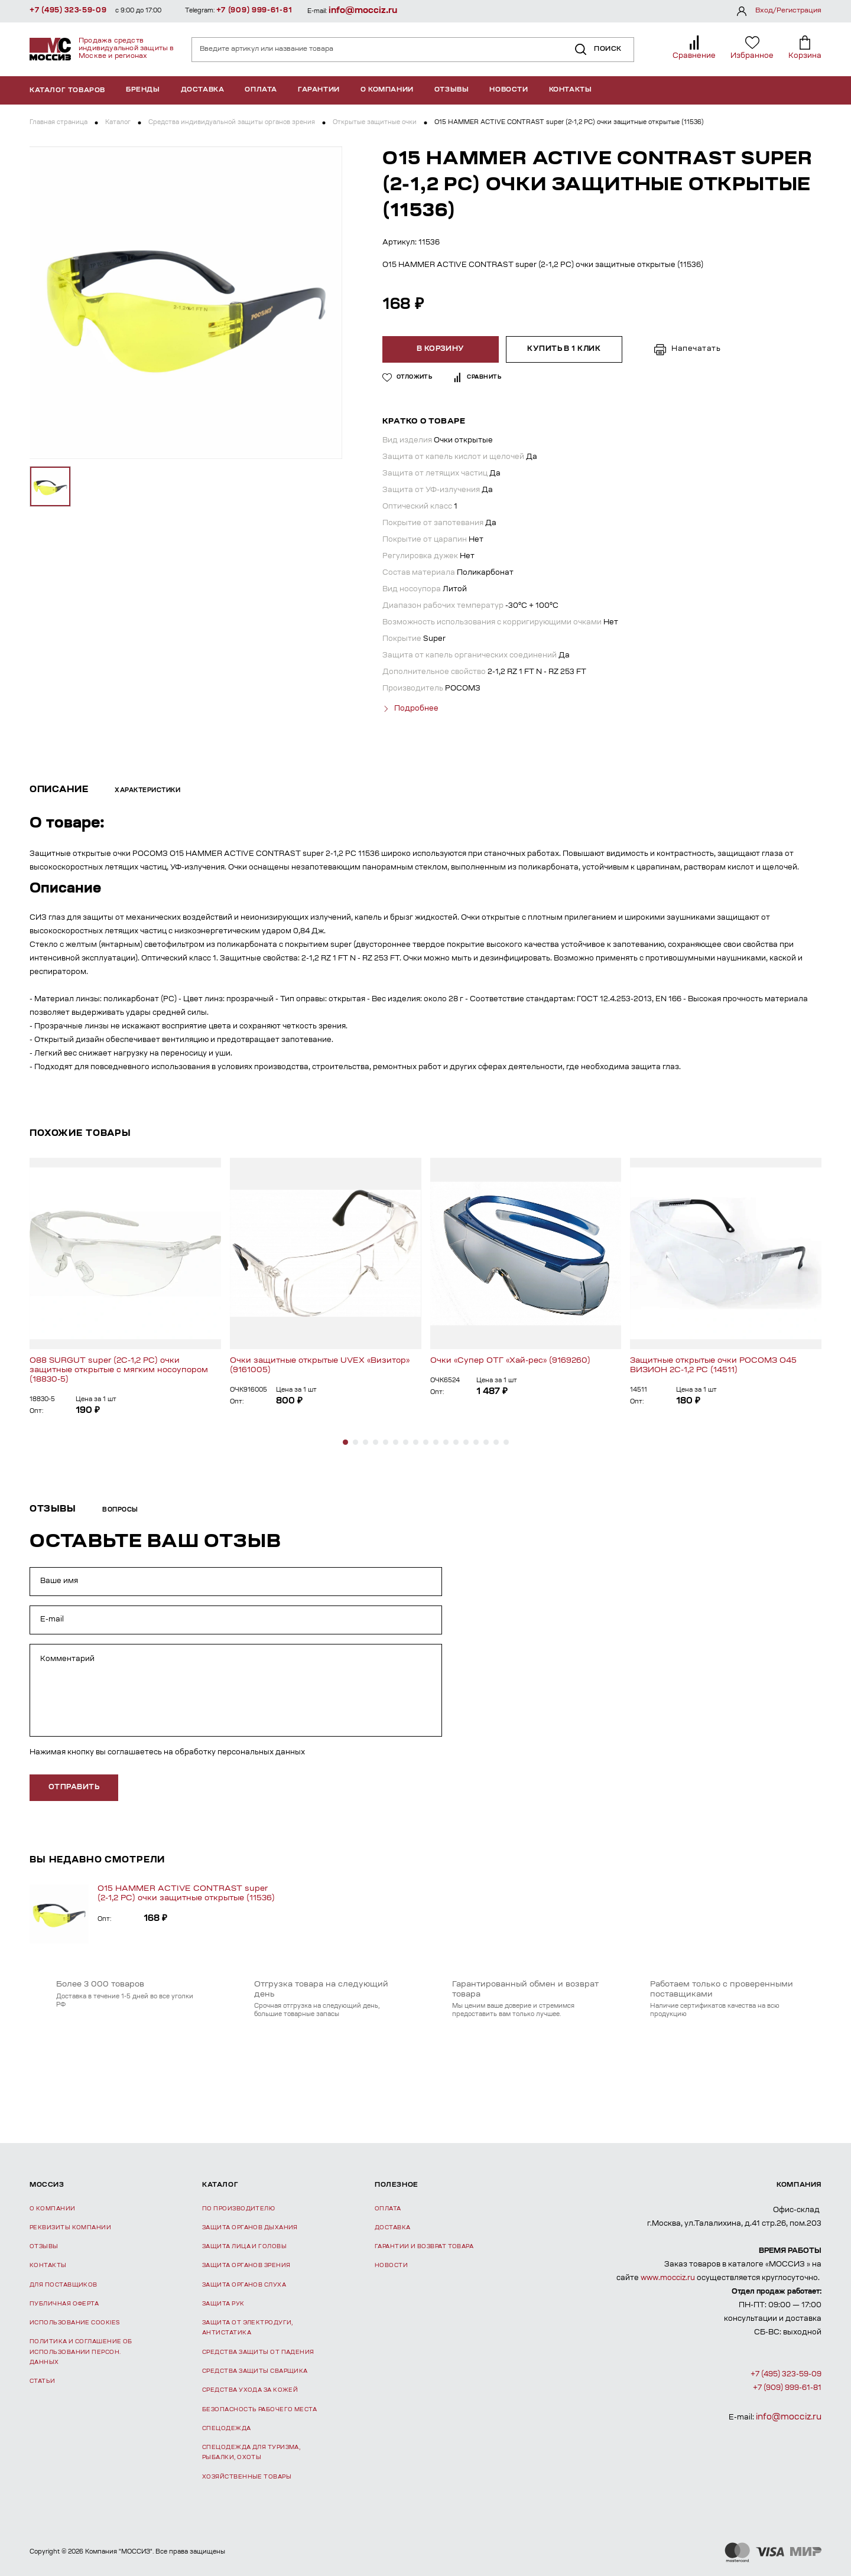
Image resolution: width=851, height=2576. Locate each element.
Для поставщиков (64, 2285)
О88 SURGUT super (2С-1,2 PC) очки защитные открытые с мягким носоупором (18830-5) (119, 1370)
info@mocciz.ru (363, 10)
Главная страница (58, 123)
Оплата (261, 90)
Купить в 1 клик (563, 349)
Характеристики (147, 791)
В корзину (441, 349)
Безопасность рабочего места (259, 2409)
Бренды (143, 90)
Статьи (43, 2381)
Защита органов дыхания (250, 2227)
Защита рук (223, 2304)
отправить (73, 1787)
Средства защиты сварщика (255, 2371)
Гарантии (319, 90)
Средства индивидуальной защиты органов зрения (231, 123)
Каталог (118, 123)
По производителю (238, 2209)
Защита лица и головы (244, 2246)
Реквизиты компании (70, 2227)
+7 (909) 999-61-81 (254, 10)
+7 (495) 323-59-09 (68, 10)
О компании (387, 90)
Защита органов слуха (244, 2285)
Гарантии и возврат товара (424, 2246)
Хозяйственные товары (246, 2477)
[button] (345, 1442)
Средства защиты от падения (258, 2352)
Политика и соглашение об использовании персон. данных (81, 2352)
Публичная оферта (64, 2304)
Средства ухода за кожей (250, 2390)
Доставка (203, 90)
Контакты (570, 90)
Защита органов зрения (246, 2265)
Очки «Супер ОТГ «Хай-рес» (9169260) (510, 1360)
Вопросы (120, 1510)
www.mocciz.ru (668, 2278)
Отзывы (451, 90)
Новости (508, 90)
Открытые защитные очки (375, 123)
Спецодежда (226, 2428)
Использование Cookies (74, 2323)
